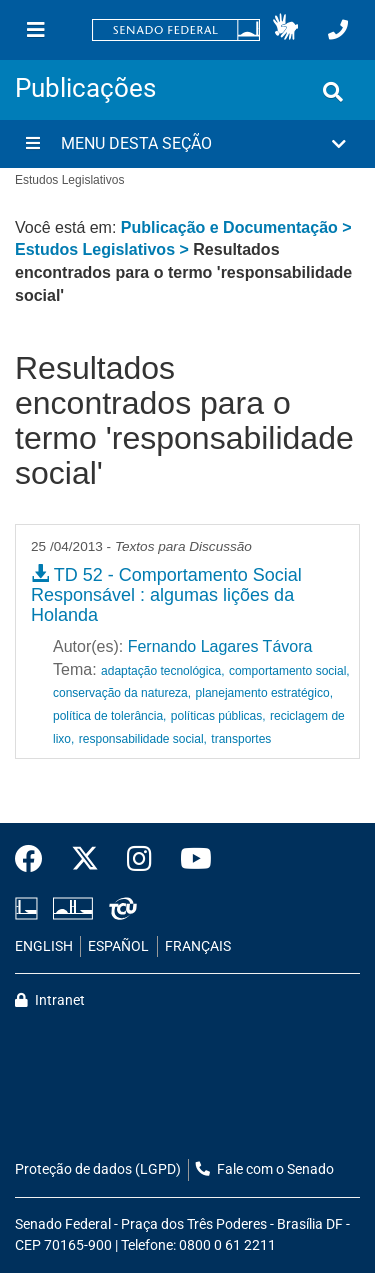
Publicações (85, 88)
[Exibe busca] (333, 92)
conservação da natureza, (122, 693)
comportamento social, (289, 671)
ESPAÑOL (118, 946)
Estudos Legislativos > (104, 249)
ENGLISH (44, 946)
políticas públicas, (218, 716)
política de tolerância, (109, 716)
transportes (241, 739)
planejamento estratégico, (264, 693)
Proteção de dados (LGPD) (98, 1169)
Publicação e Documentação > (236, 227)
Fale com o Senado (265, 1169)
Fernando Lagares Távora (220, 646)
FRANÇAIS (198, 946)
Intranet (50, 1000)
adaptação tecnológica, (162, 671)
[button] (285, 30)
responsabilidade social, (143, 739)
